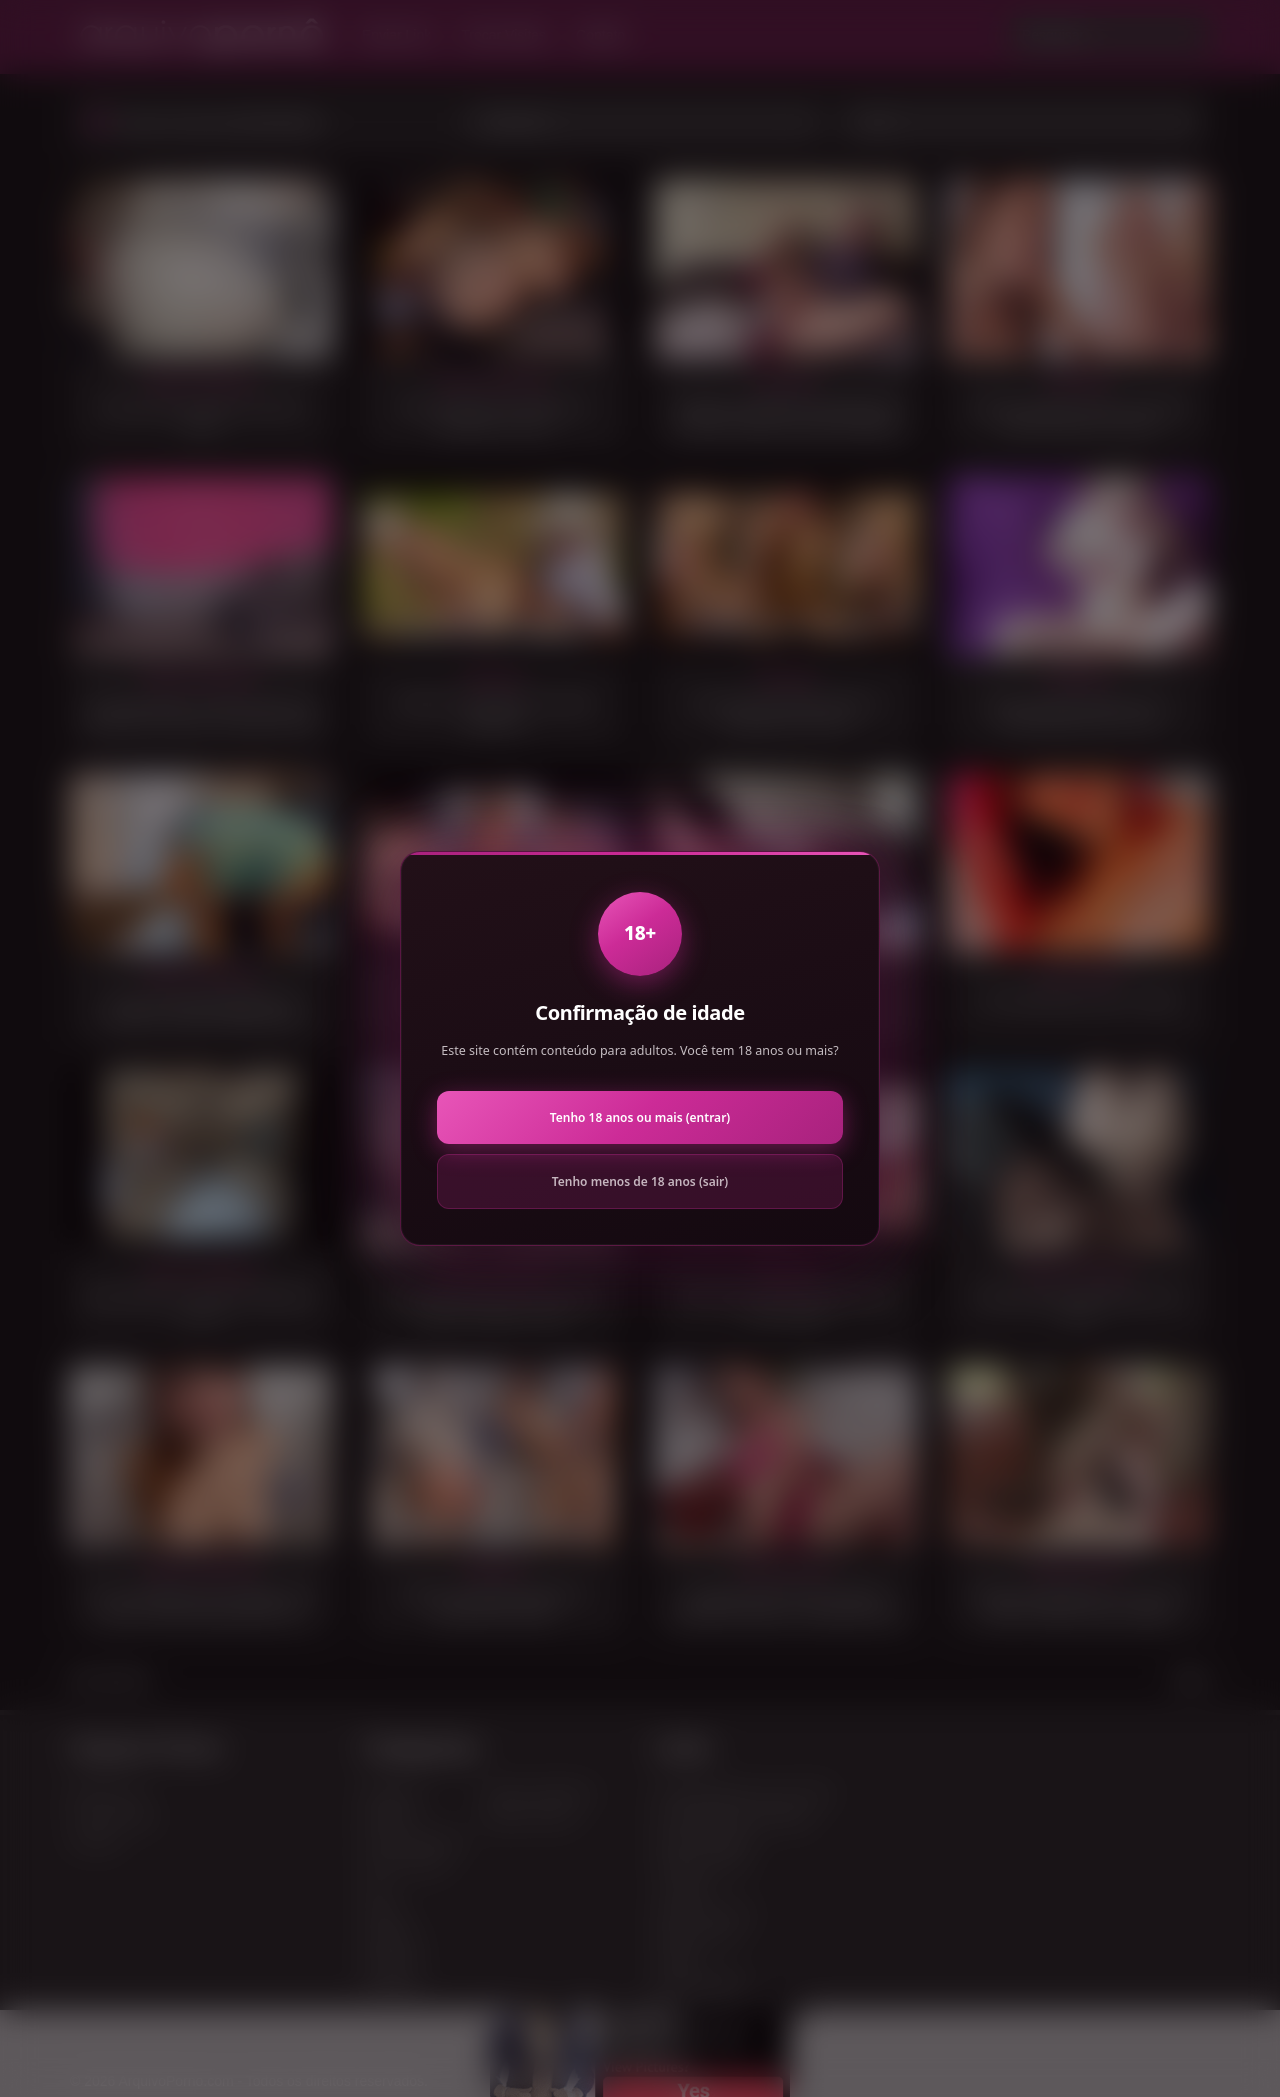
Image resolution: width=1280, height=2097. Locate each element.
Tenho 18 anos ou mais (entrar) (640, 1117)
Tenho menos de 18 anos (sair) (640, 1181)
